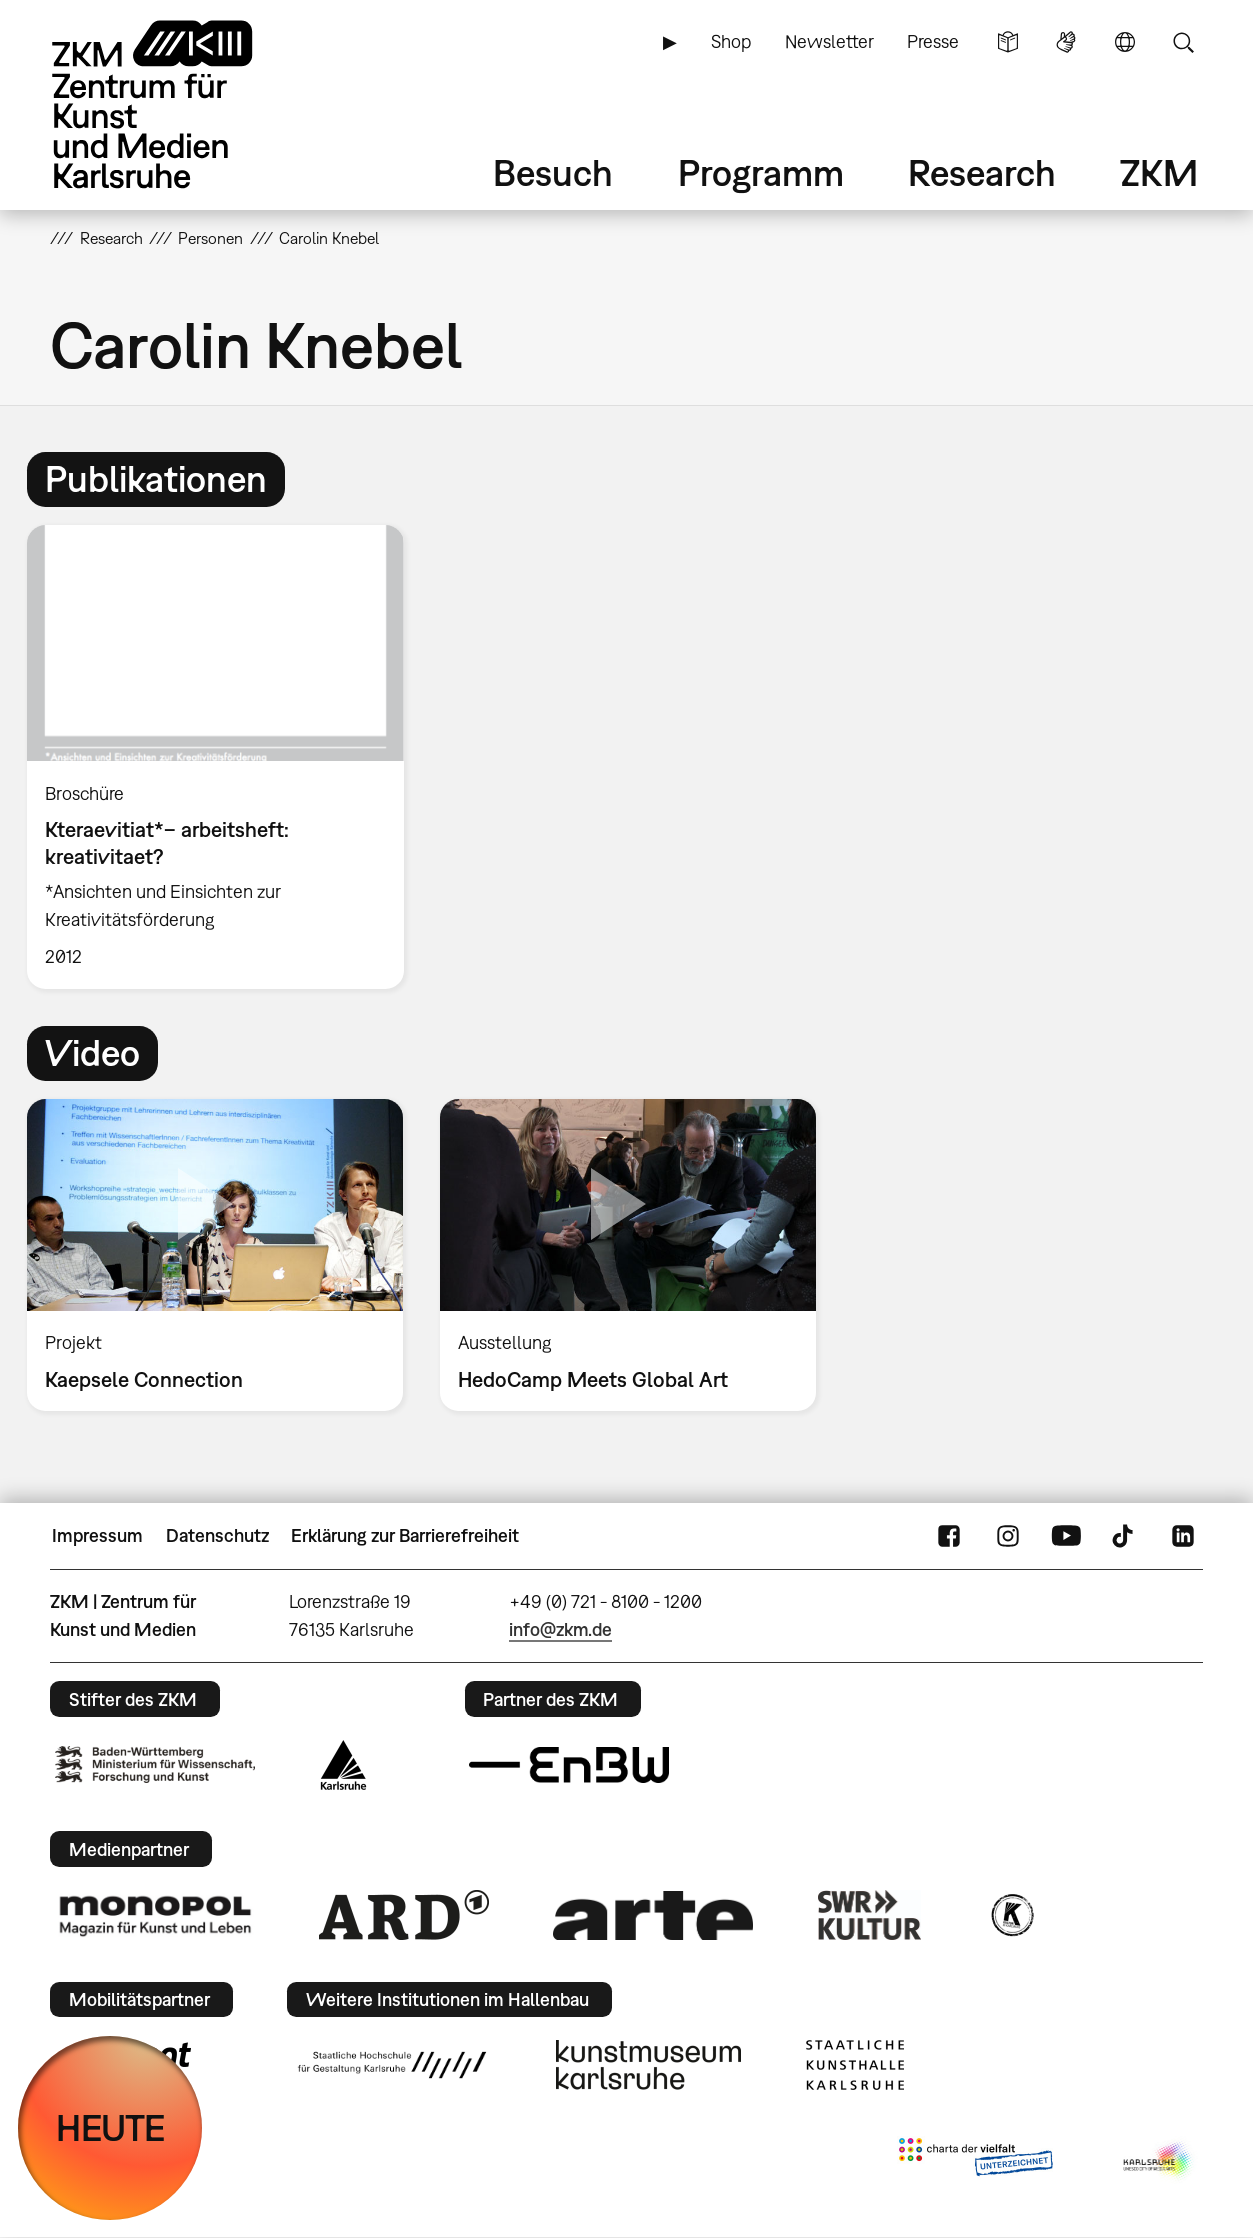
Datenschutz (217, 1535)
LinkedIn (1183, 1536)
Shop (731, 41)
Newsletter (829, 41)
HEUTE (110, 2127)
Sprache (1125, 42)
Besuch (553, 172)
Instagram (1008, 1536)
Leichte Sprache (1008, 42)
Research (982, 172)
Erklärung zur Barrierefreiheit (405, 1535)
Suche (1183, 42)
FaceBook (949, 1536)
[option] (225, 757)
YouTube (1066, 1536)
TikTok (1125, 1536)
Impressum (97, 1535)
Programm (761, 172)
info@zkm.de (560, 1629)
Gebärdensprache (1066, 42)
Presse (933, 41)
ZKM (1159, 172)
